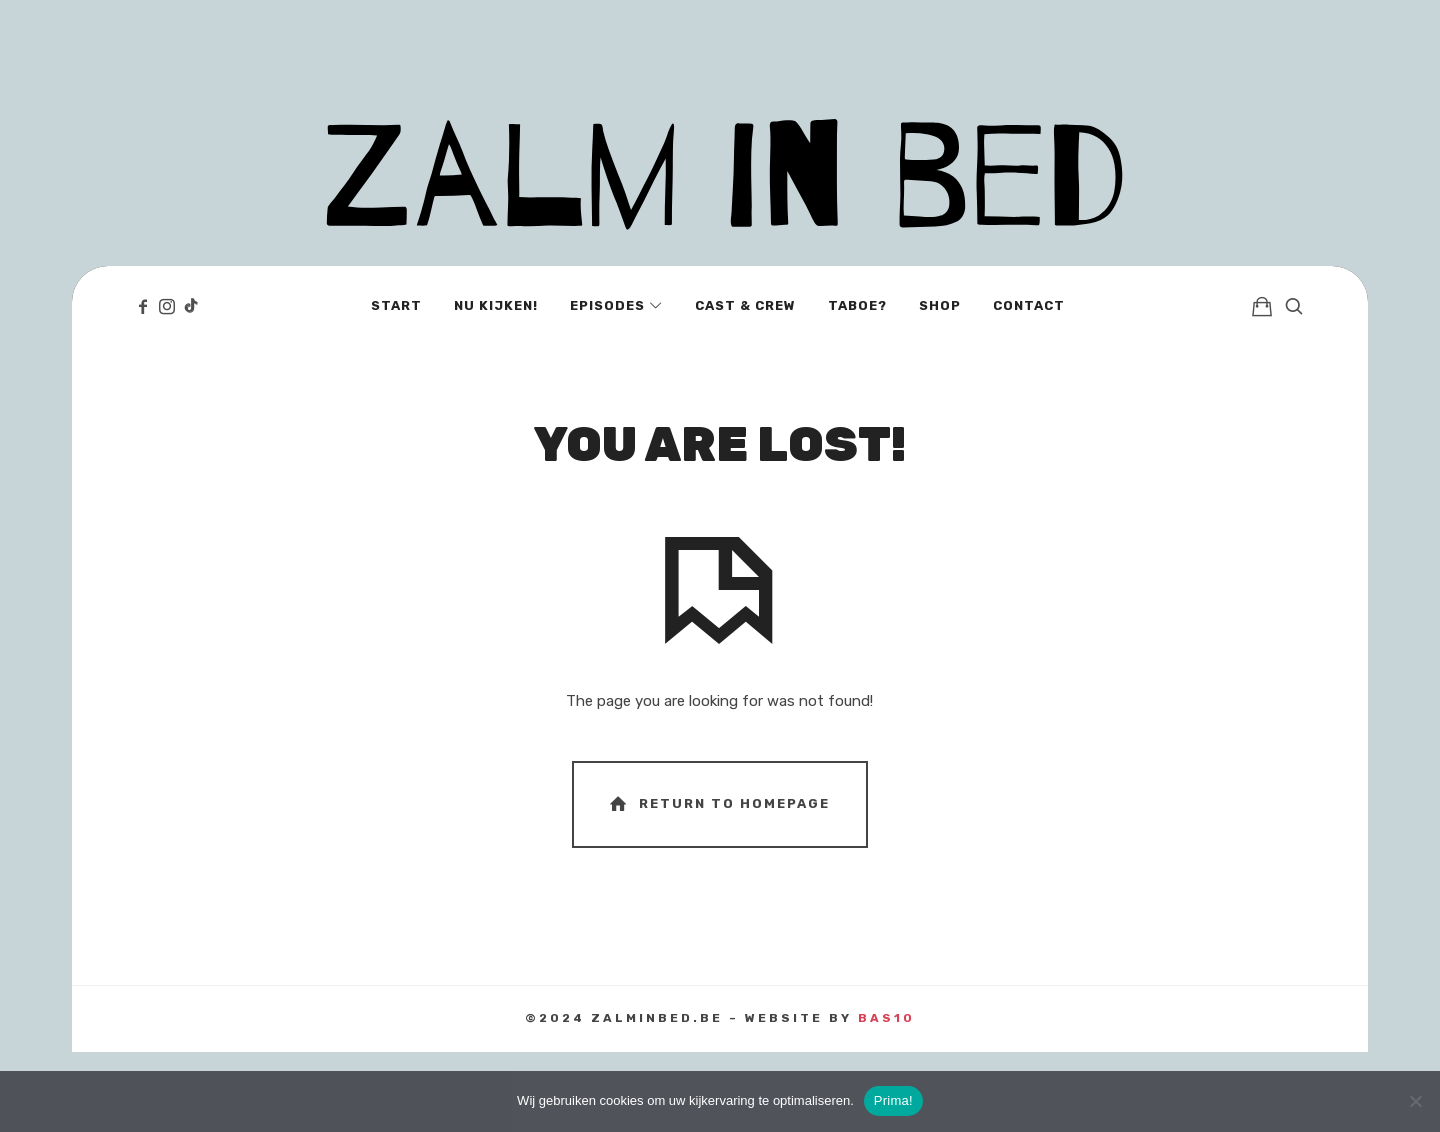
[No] (1415, 1101)
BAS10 (886, 1018)
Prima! (893, 1100)
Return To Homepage (718, 804)
